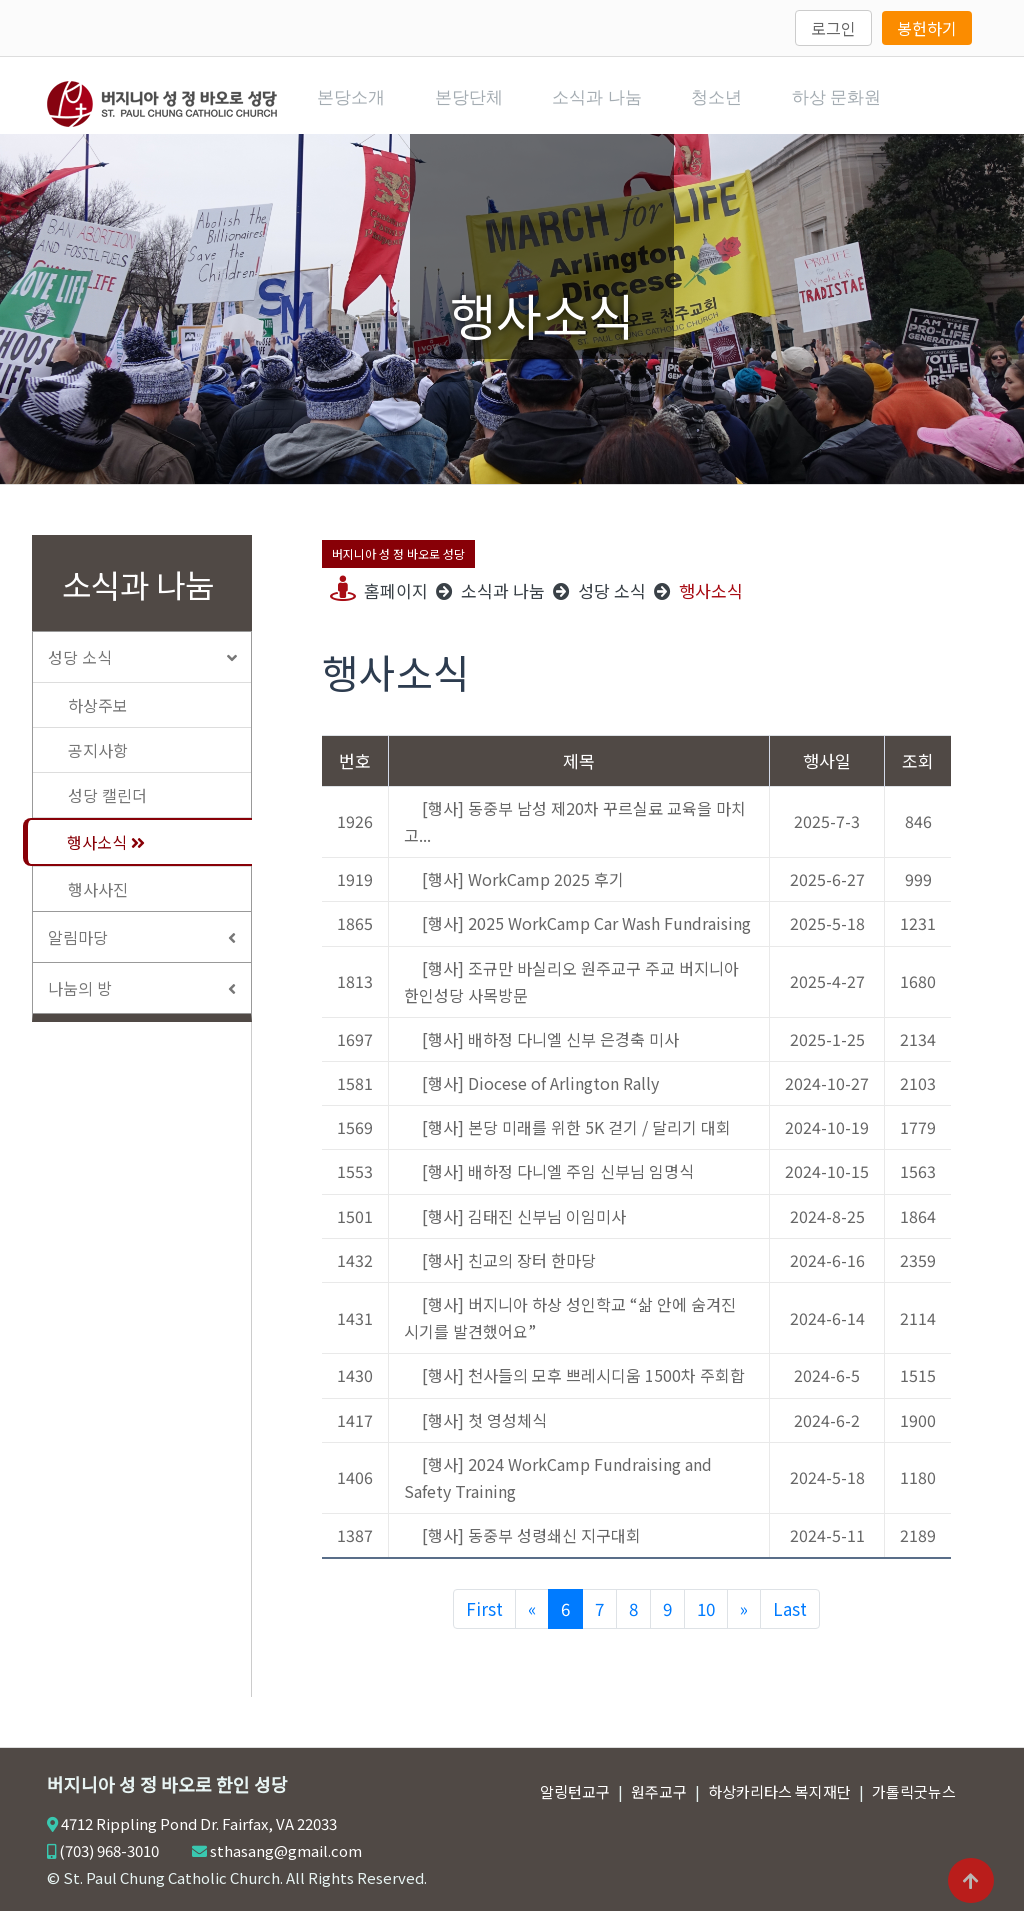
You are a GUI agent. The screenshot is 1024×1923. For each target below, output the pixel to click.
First (484, 1620)
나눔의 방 (149, 1000)
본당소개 (358, 102)
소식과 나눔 (613, 102)
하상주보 (98, 717)
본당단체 (480, 102)
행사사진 (98, 901)
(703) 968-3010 (109, 1862)
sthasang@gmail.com (286, 1862)
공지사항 (98, 762)
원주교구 (659, 1803)
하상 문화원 (862, 102)
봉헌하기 (927, 28)
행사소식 (106, 854)
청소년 (738, 102)
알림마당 (149, 949)
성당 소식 (149, 669)
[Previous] (532, 1620)
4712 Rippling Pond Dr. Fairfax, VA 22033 (199, 1835)
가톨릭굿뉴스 (914, 1803)
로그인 (833, 28)
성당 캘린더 (107, 807)
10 (706, 1620)
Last (790, 1620)
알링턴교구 (575, 1803)
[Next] (744, 1620)
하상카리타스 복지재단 (779, 1803)
